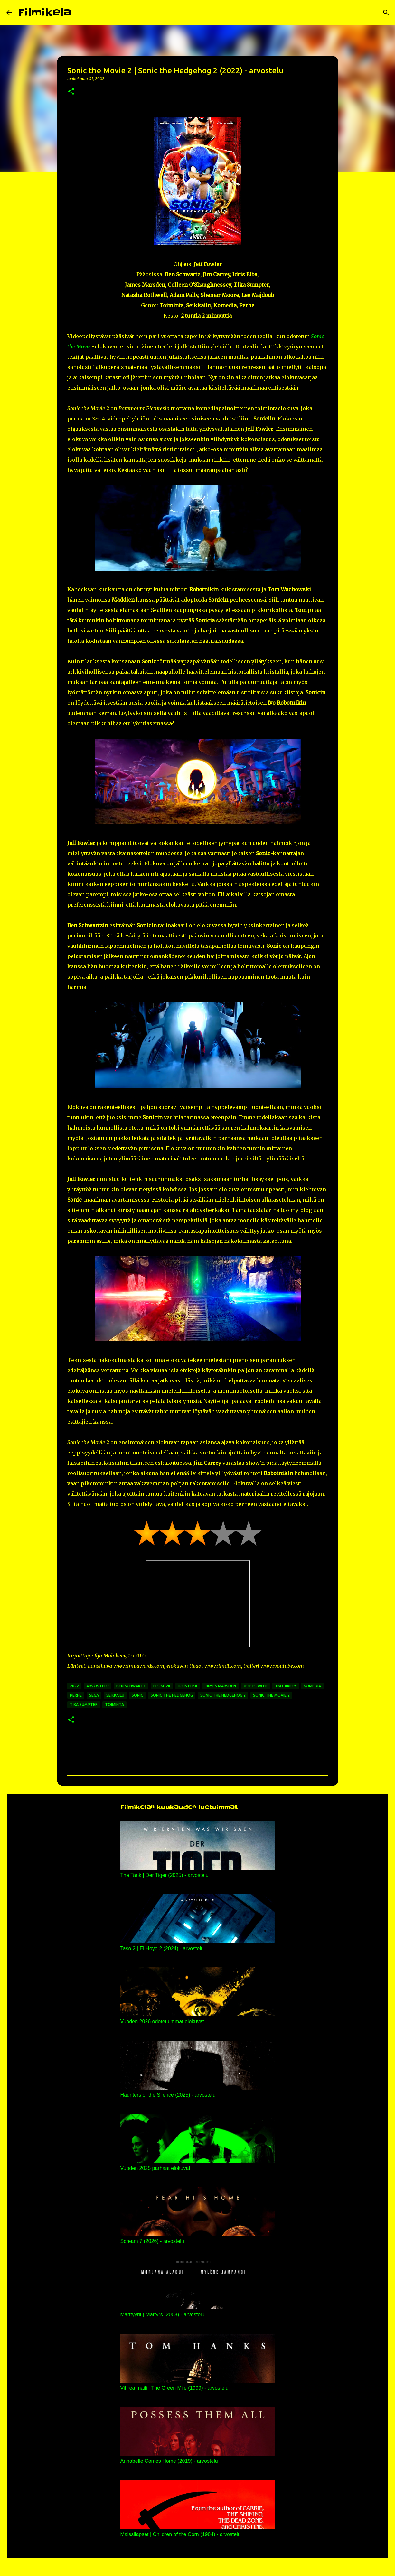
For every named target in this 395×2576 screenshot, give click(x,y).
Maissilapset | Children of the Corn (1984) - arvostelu (180, 2534)
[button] (71, 92)
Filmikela (44, 12)
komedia (312, 1686)
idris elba (187, 1686)
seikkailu (115, 1695)
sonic (137, 1695)
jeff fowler (255, 1686)
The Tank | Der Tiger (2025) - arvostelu (164, 1875)
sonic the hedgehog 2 (223, 1695)
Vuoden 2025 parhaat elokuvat (155, 2168)
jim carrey (285, 1686)
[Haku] (80, 12)
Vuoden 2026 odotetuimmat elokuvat (162, 2021)
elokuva (161, 1686)
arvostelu (97, 1686)
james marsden (220, 1686)
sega (94, 1695)
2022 (74, 1686)
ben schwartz (131, 1686)
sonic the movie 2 (271, 1695)
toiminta (114, 1705)
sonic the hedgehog (172, 1695)
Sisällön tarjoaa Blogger (197, 2567)
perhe (76, 1695)
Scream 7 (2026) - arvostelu (152, 2241)
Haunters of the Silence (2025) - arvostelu (168, 2095)
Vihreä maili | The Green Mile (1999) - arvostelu (174, 2388)
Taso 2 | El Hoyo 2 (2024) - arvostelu (162, 1948)
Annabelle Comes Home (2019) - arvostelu (169, 2461)
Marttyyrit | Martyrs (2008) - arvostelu (162, 2314)
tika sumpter (84, 1705)
